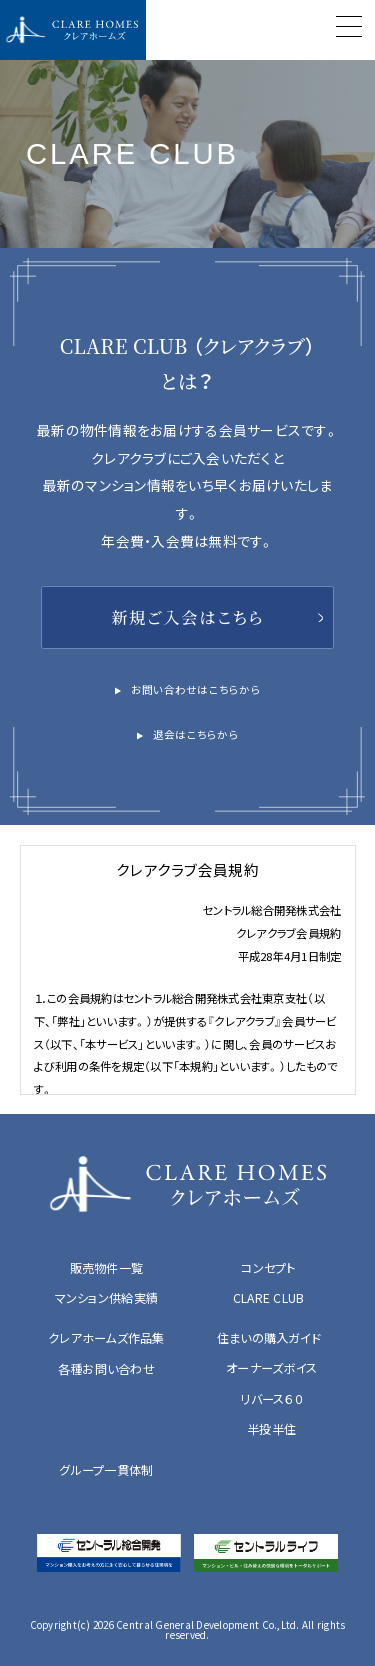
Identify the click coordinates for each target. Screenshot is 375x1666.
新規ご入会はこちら (187, 617)
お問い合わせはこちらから (196, 689)
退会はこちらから (196, 734)
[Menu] (349, 29)
